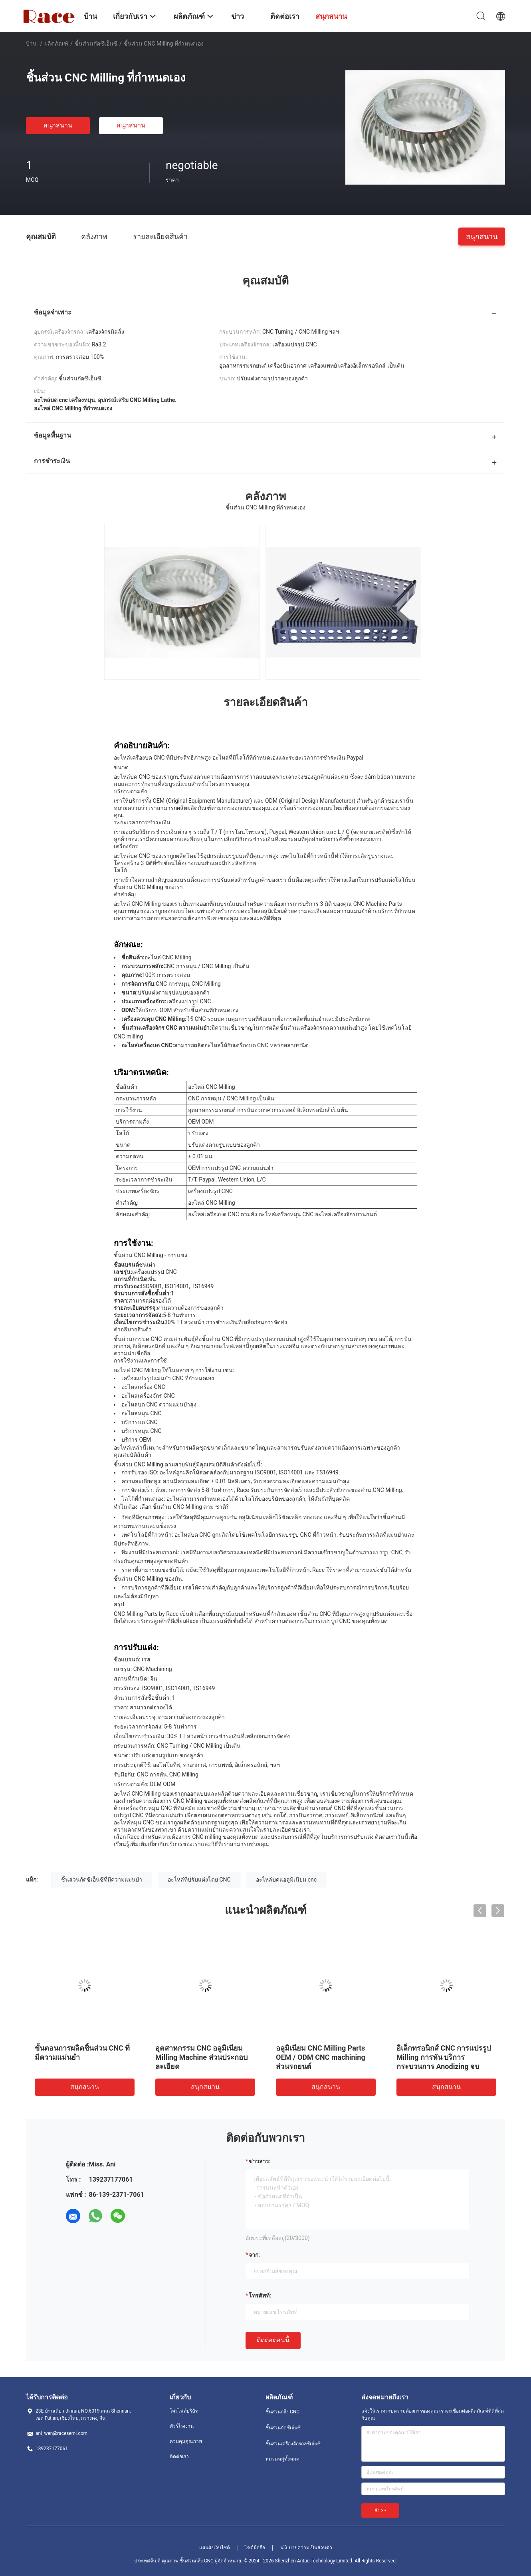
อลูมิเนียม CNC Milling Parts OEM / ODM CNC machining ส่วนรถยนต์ (320, 2057)
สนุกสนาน (58, 125)
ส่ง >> (380, 2510)
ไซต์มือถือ (255, 2547)
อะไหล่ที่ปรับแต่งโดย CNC (199, 1879)
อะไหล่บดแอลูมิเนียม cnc (286, 1879)
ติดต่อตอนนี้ (273, 2340)
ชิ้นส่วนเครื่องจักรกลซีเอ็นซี (293, 2444)
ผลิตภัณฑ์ (56, 43)
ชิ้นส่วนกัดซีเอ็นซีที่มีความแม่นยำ (101, 1879)
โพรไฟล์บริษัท (184, 2411)
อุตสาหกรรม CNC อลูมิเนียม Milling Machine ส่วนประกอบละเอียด (201, 2057)
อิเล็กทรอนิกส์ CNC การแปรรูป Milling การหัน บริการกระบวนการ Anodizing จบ (443, 2057)
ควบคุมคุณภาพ (186, 2441)
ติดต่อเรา (179, 2456)
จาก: (254, 2255)
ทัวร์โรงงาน (182, 2426)
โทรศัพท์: (260, 2295)
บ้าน (31, 43)
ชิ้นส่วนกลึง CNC (282, 2412)
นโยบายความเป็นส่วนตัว (306, 2547)
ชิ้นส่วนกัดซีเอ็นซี (96, 43)
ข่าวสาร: (260, 2161)
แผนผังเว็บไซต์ (214, 2547)
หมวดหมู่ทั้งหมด (282, 2459)
